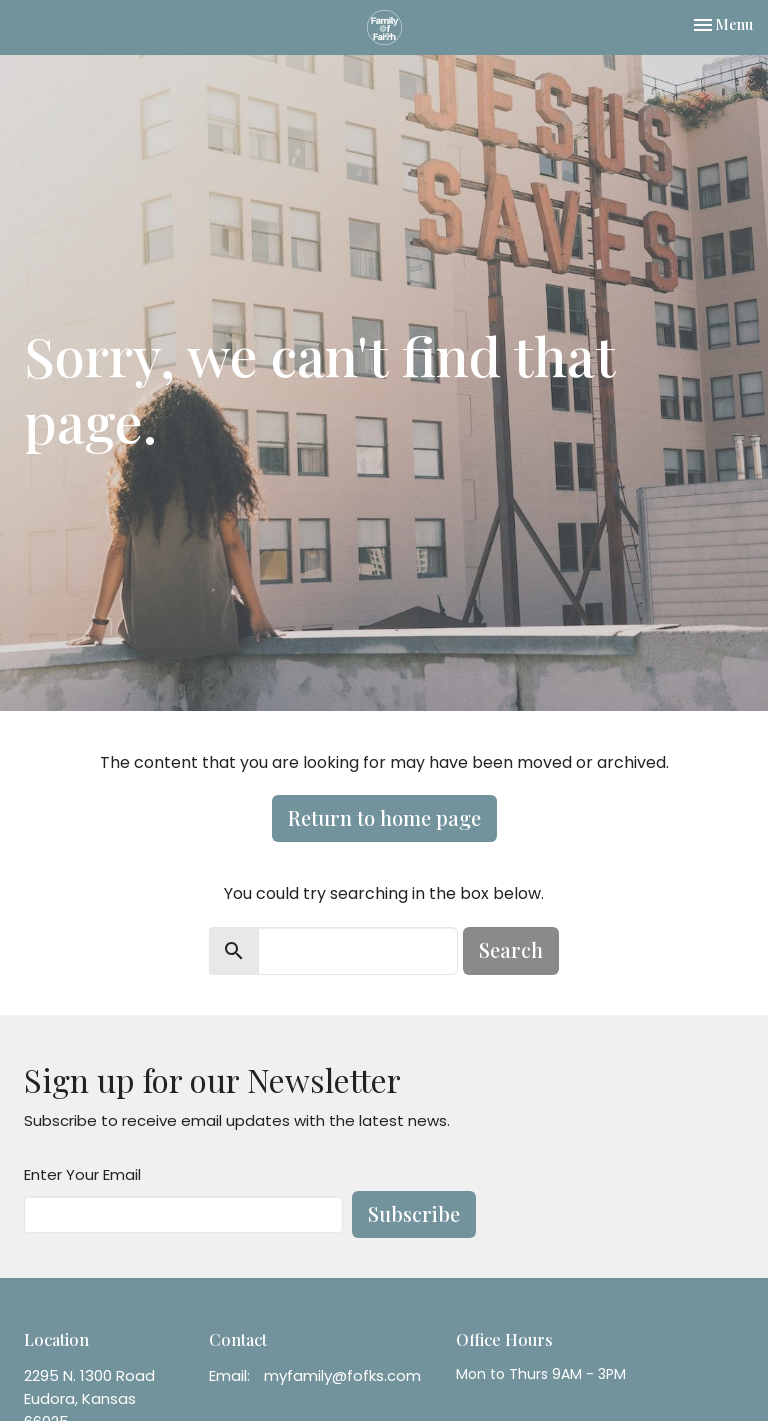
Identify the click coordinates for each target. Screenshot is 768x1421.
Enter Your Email (82, 1174)
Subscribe (414, 1213)
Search (511, 949)
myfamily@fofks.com (342, 1375)
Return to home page (384, 817)
